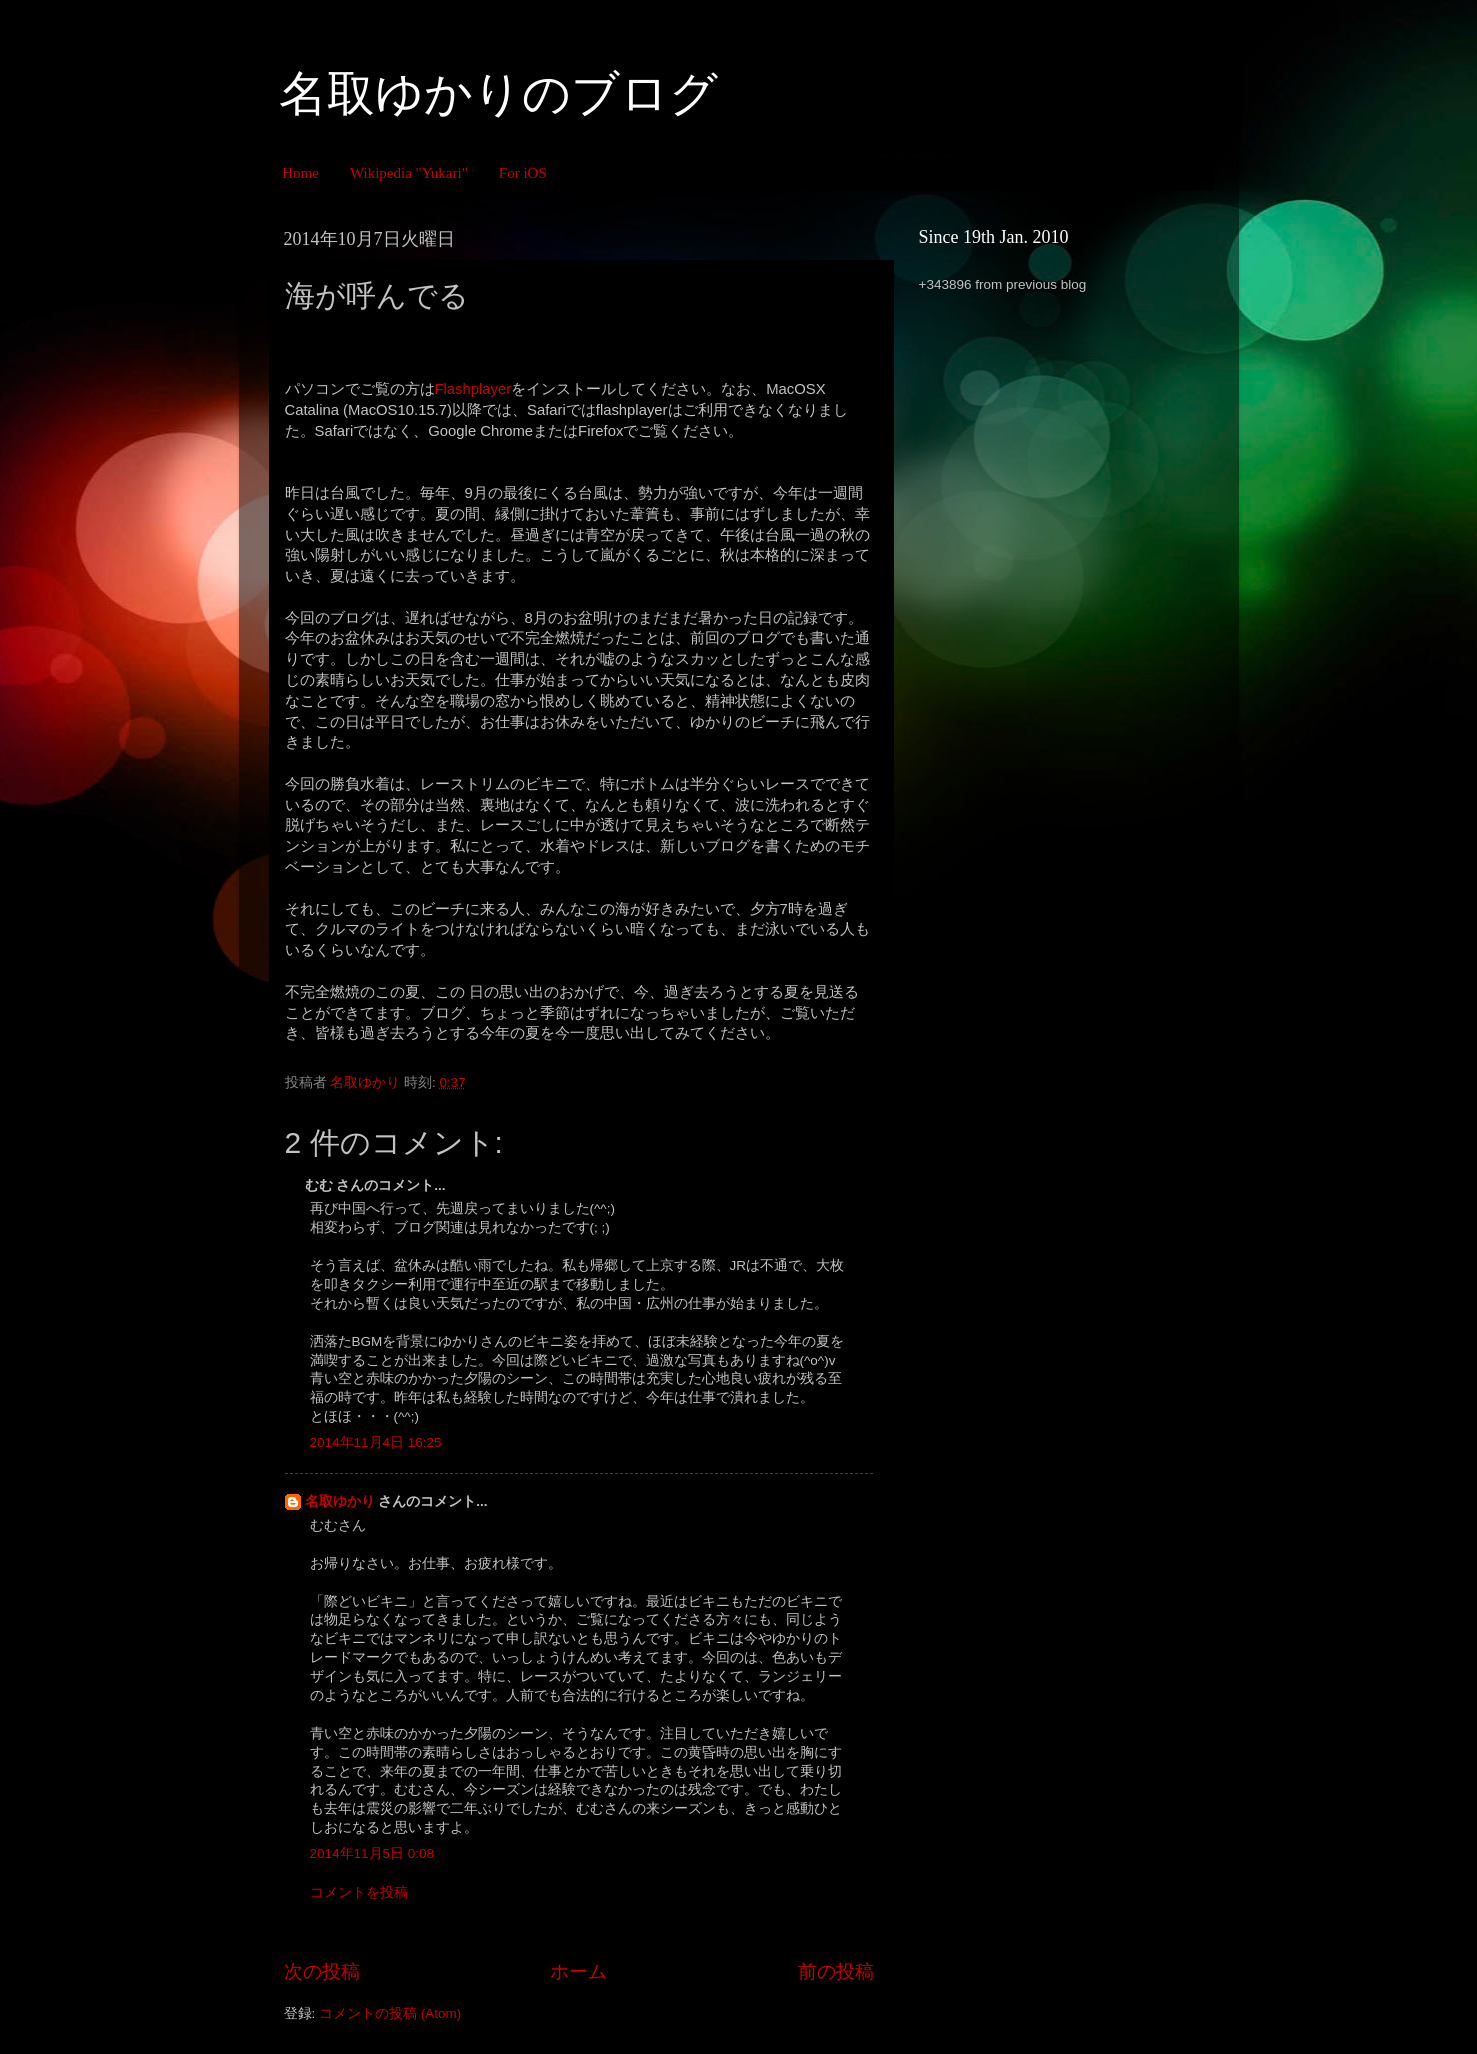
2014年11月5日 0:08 (372, 1853)
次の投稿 (322, 1971)
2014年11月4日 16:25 (376, 1442)
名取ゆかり (340, 1501)
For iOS (523, 173)
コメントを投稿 (359, 1892)
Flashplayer (473, 389)
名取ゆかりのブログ (498, 93)
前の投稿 (836, 1971)
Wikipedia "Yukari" (409, 173)
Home (300, 173)
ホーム (578, 1971)
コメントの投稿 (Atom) (390, 2013)
